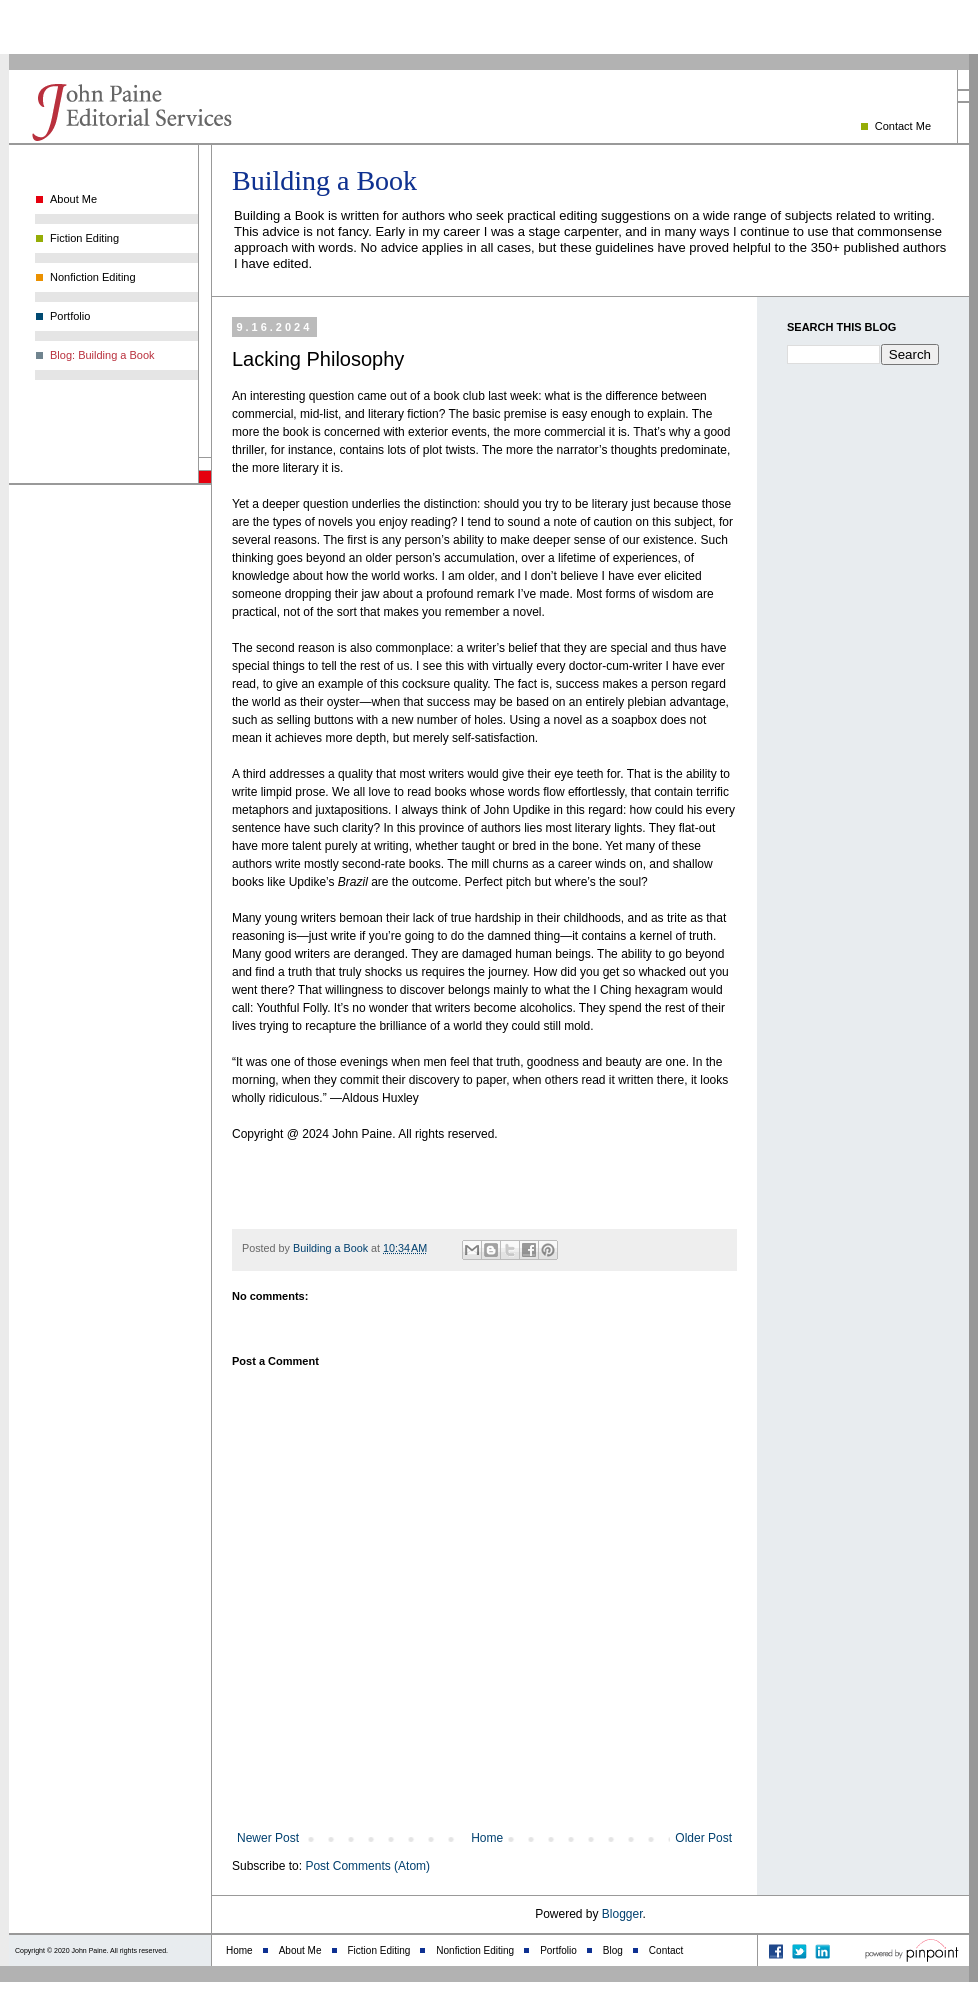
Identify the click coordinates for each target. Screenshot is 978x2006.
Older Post (703, 1838)
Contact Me (903, 126)
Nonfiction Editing (93, 277)
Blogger (622, 1914)
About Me (73, 199)
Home (487, 1838)
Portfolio (70, 316)
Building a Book (324, 180)
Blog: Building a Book (102, 355)
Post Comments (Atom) (367, 1866)
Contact (666, 1950)
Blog (613, 1950)
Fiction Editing (84, 238)
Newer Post (268, 1838)
